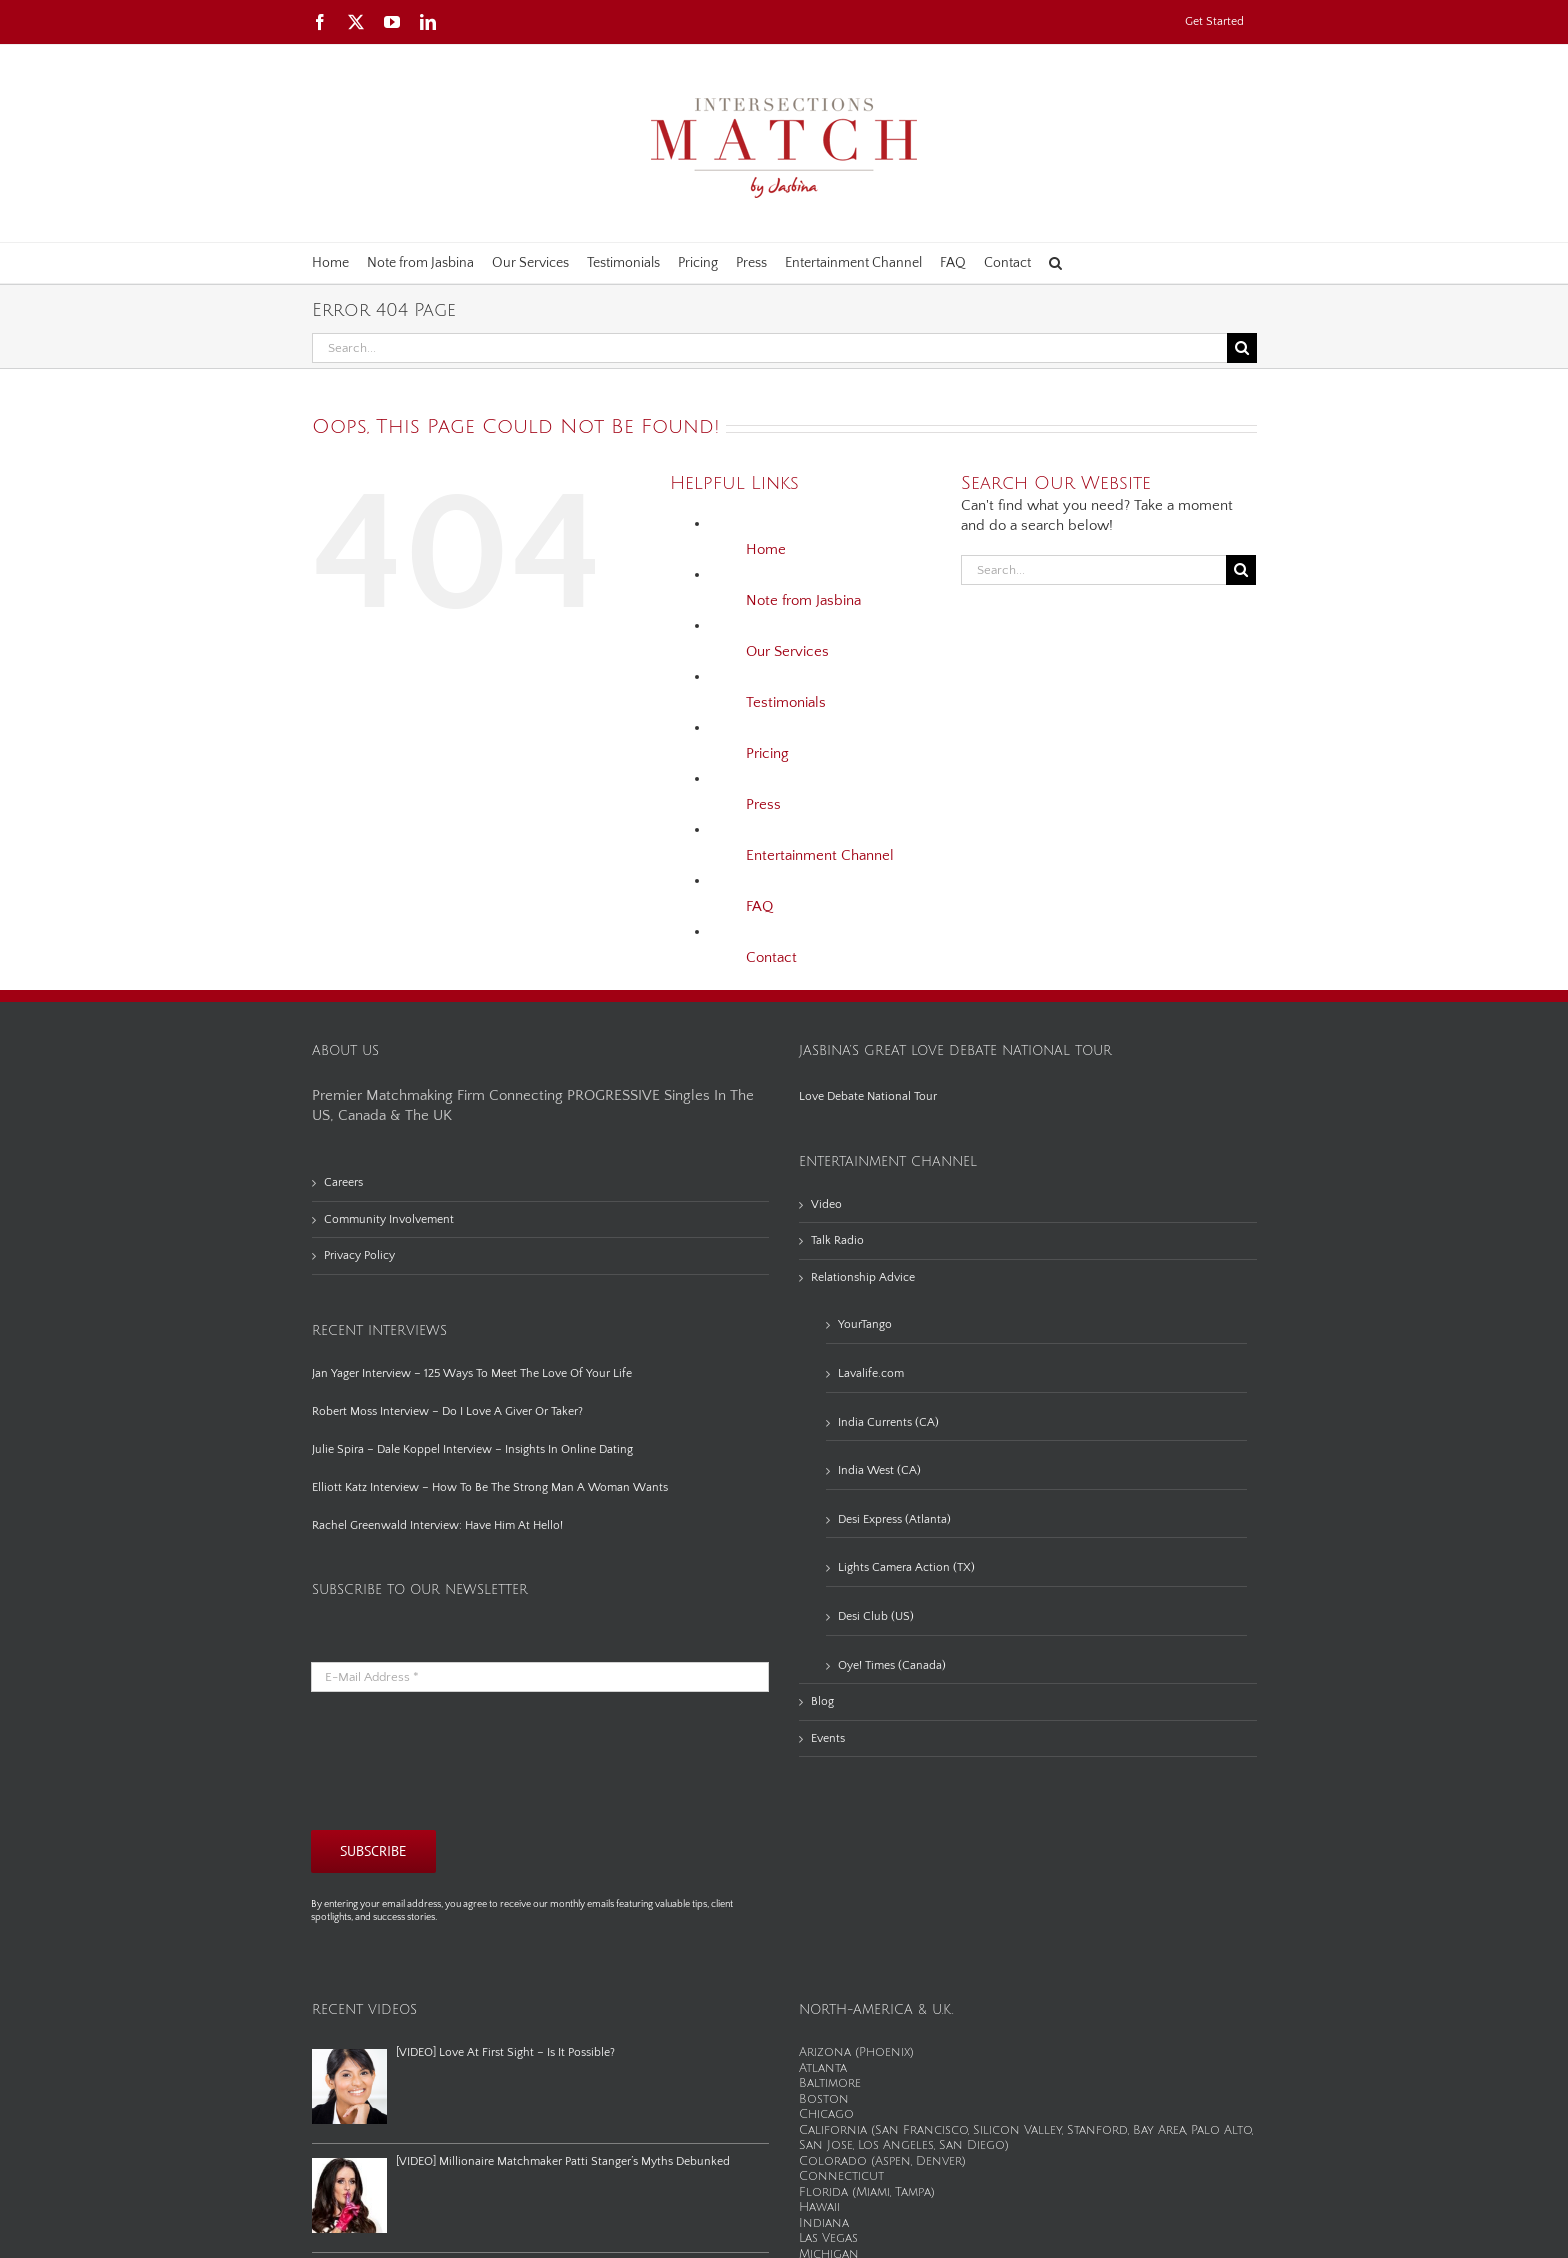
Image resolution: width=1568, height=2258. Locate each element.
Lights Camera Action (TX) (906, 1567)
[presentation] (463, 1761)
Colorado (833, 2161)
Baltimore (830, 2083)
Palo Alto (1221, 2130)
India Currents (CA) (888, 1422)
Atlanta (823, 2068)
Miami (873, 2192)
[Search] (1242, 348)
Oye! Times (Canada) (892, 1665)
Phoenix (884, 2052)
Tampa (913, 2192)
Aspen (893, 2161)
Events (828, 1738)
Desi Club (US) (876, 1616)
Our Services (787, 651)
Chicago (826, 2114)
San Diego (972, 2145)
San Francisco (921, 2130)
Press (763, 804)
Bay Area (1159, 2130)
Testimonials (786, 702)
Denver (939, 2161)
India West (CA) (879, 1470)
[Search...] (769, 348)
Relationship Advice (863, 1277)
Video (826, 1204)
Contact (771, 957)
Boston (824, 2099)
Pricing (767, 753)
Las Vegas (828, 2238)
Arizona (825, 2052)
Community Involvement (389, 1219)
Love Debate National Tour (868, 1096)
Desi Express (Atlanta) (894, 1519)
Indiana (824, 2223)
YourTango (865, 1324)
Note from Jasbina (803, 600)
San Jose (826, 2145)
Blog (822, 1701)
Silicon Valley (1017, 2130)
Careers (343, 1182)
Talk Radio (837, 1240)
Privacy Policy (359, 1255)
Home (766, 549)
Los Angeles (896, 2145)
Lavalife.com (871, 1373)
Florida (823, 2192)
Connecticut (841, 2176)
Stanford (1097, 2130)
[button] (1055, 263)
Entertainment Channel (820, 855)
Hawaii (819, 2207)
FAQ (759, 906)
